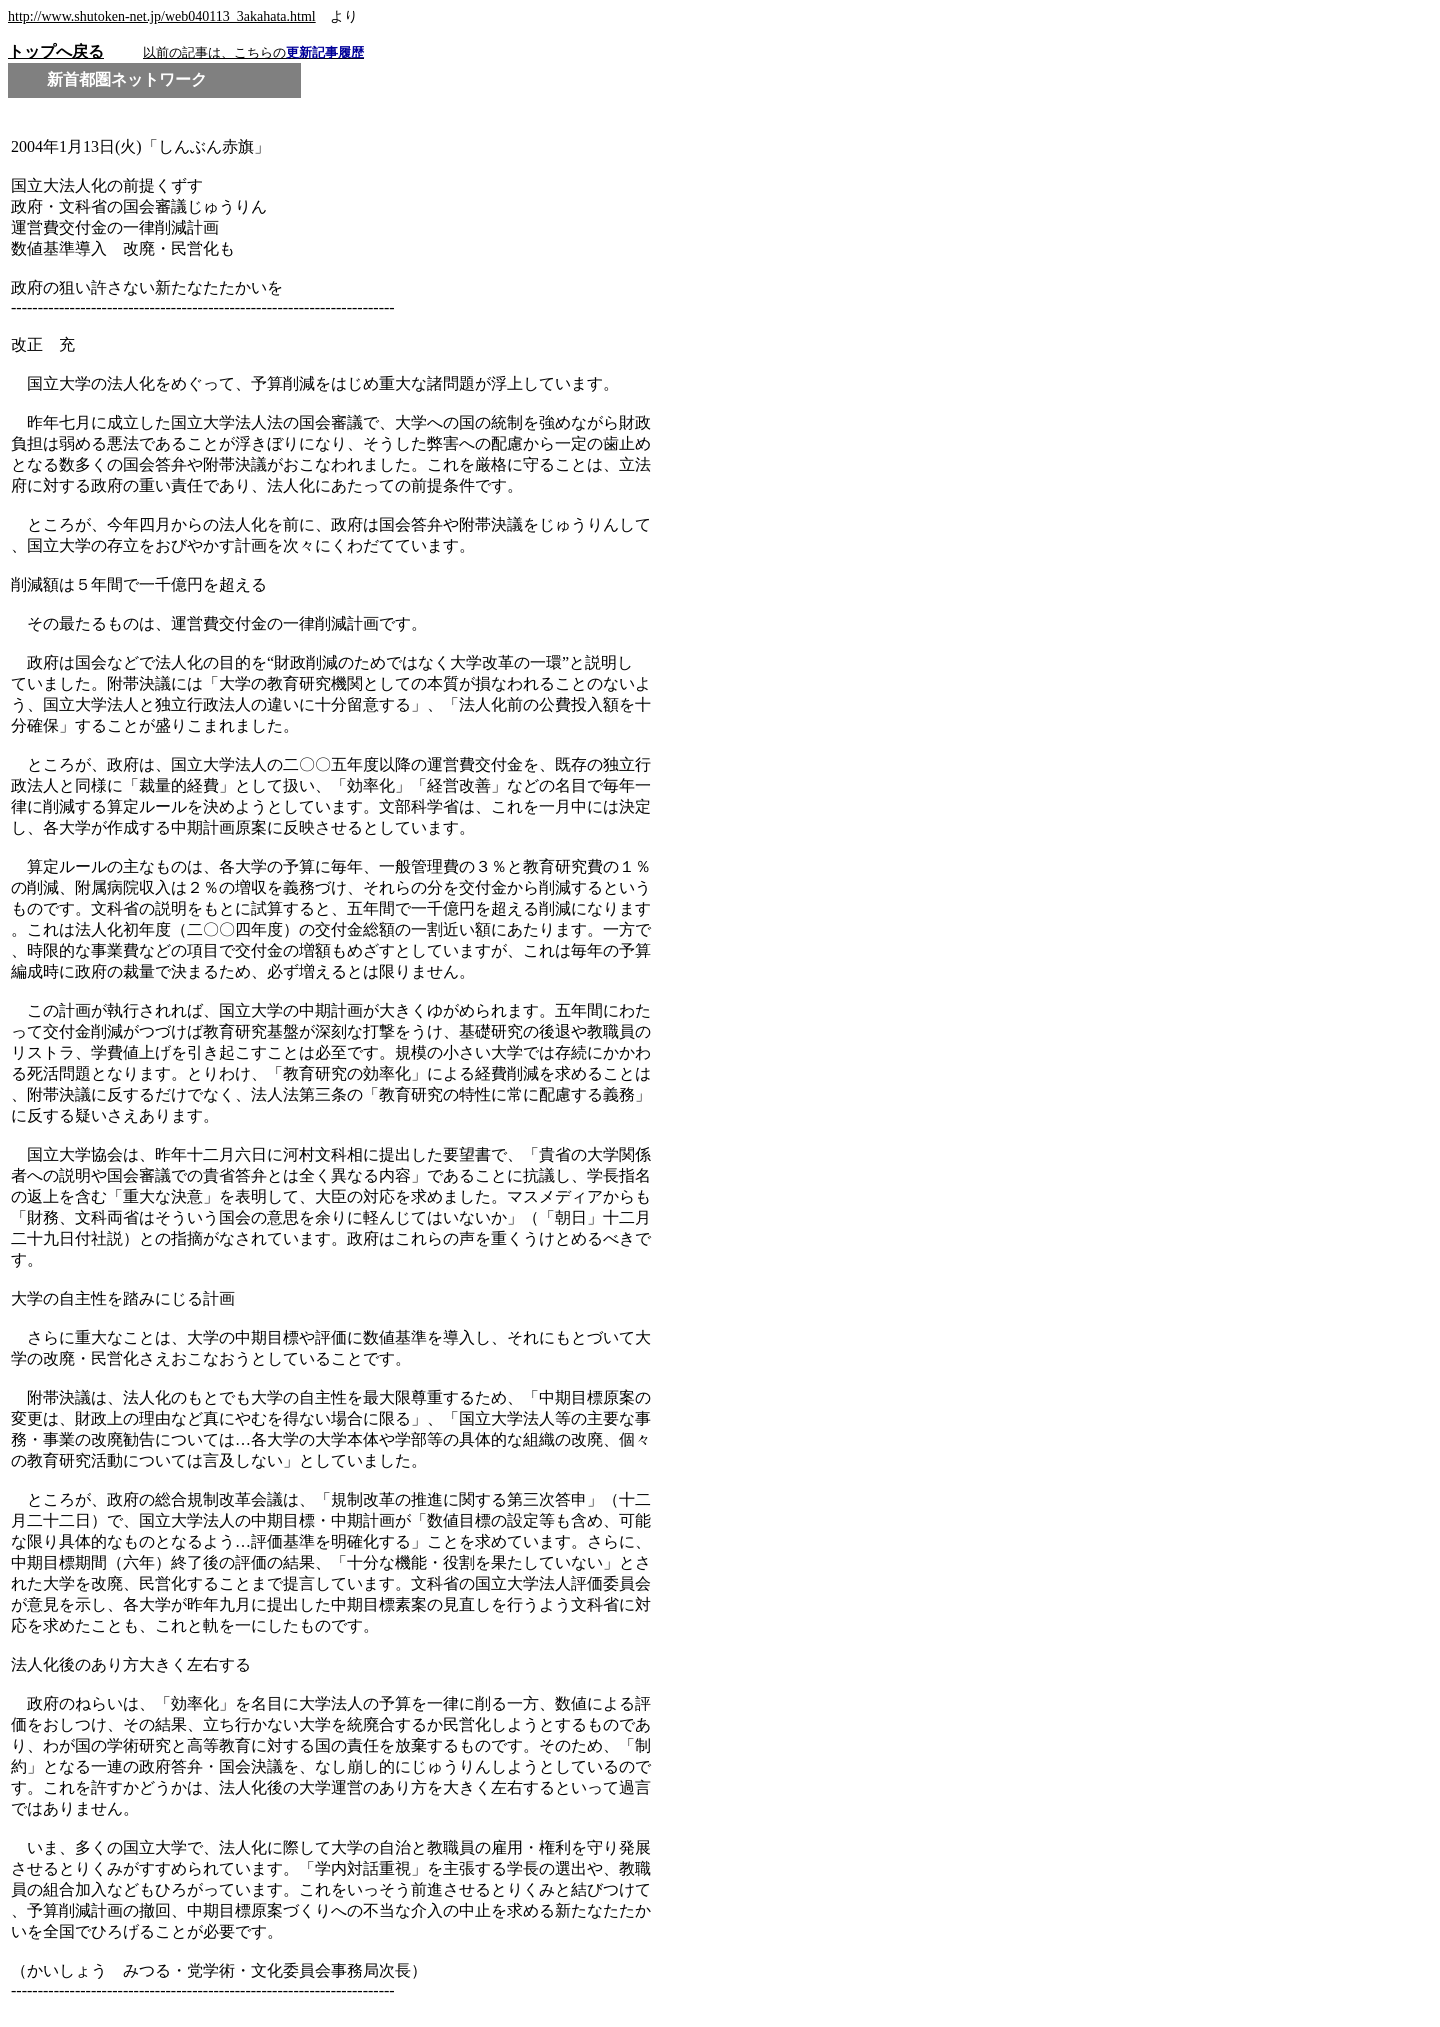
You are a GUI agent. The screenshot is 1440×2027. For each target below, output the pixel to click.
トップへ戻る (56, 51)
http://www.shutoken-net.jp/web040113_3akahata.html (162, 16)
